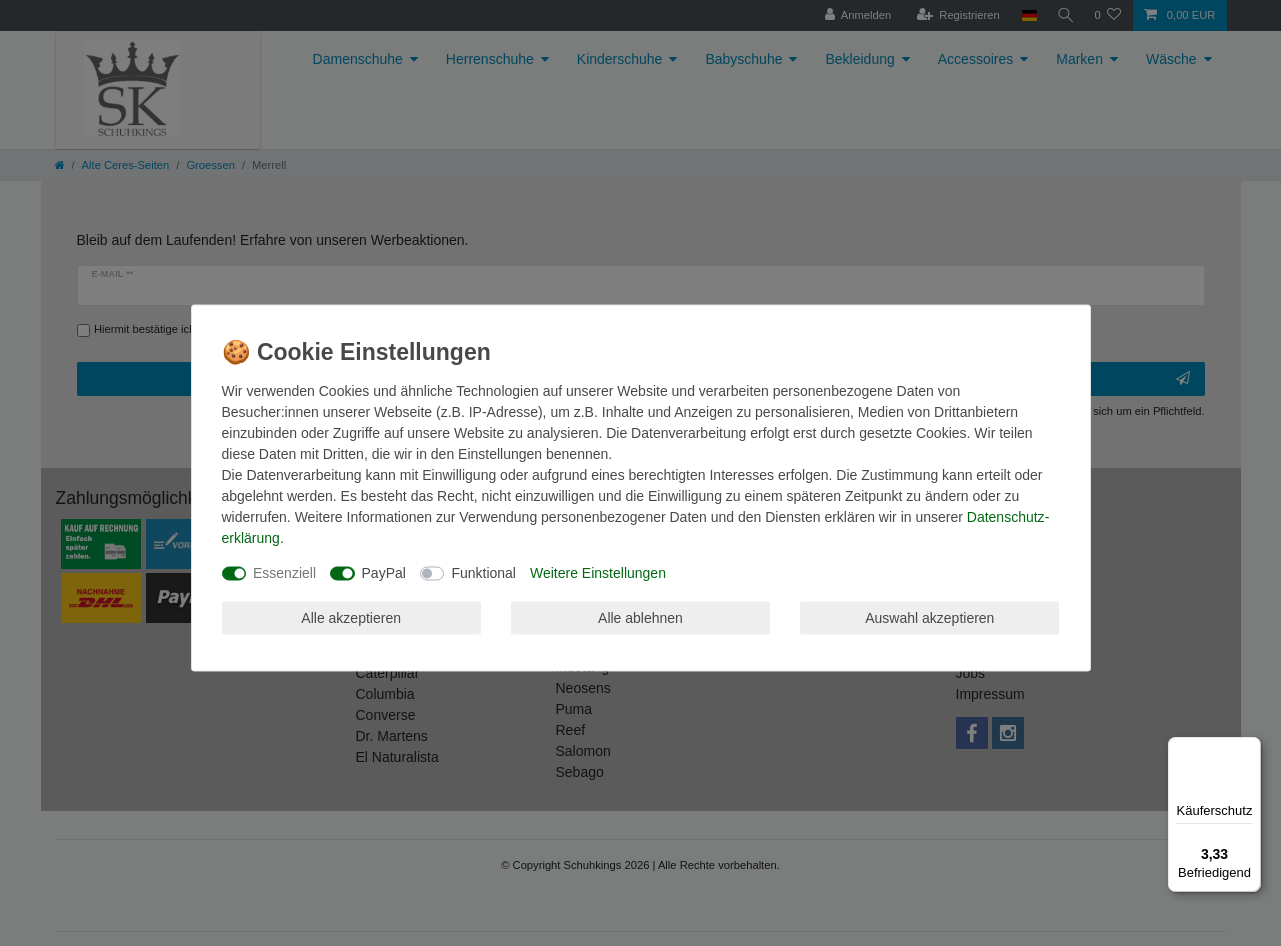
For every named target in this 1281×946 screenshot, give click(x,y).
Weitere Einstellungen (598, 573)
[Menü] (1249, 749)
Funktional (483, 573)
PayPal (384, 573)
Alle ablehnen (640, 617)
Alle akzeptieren (351, 617)
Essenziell (284, 573)
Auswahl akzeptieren (929, 617)
